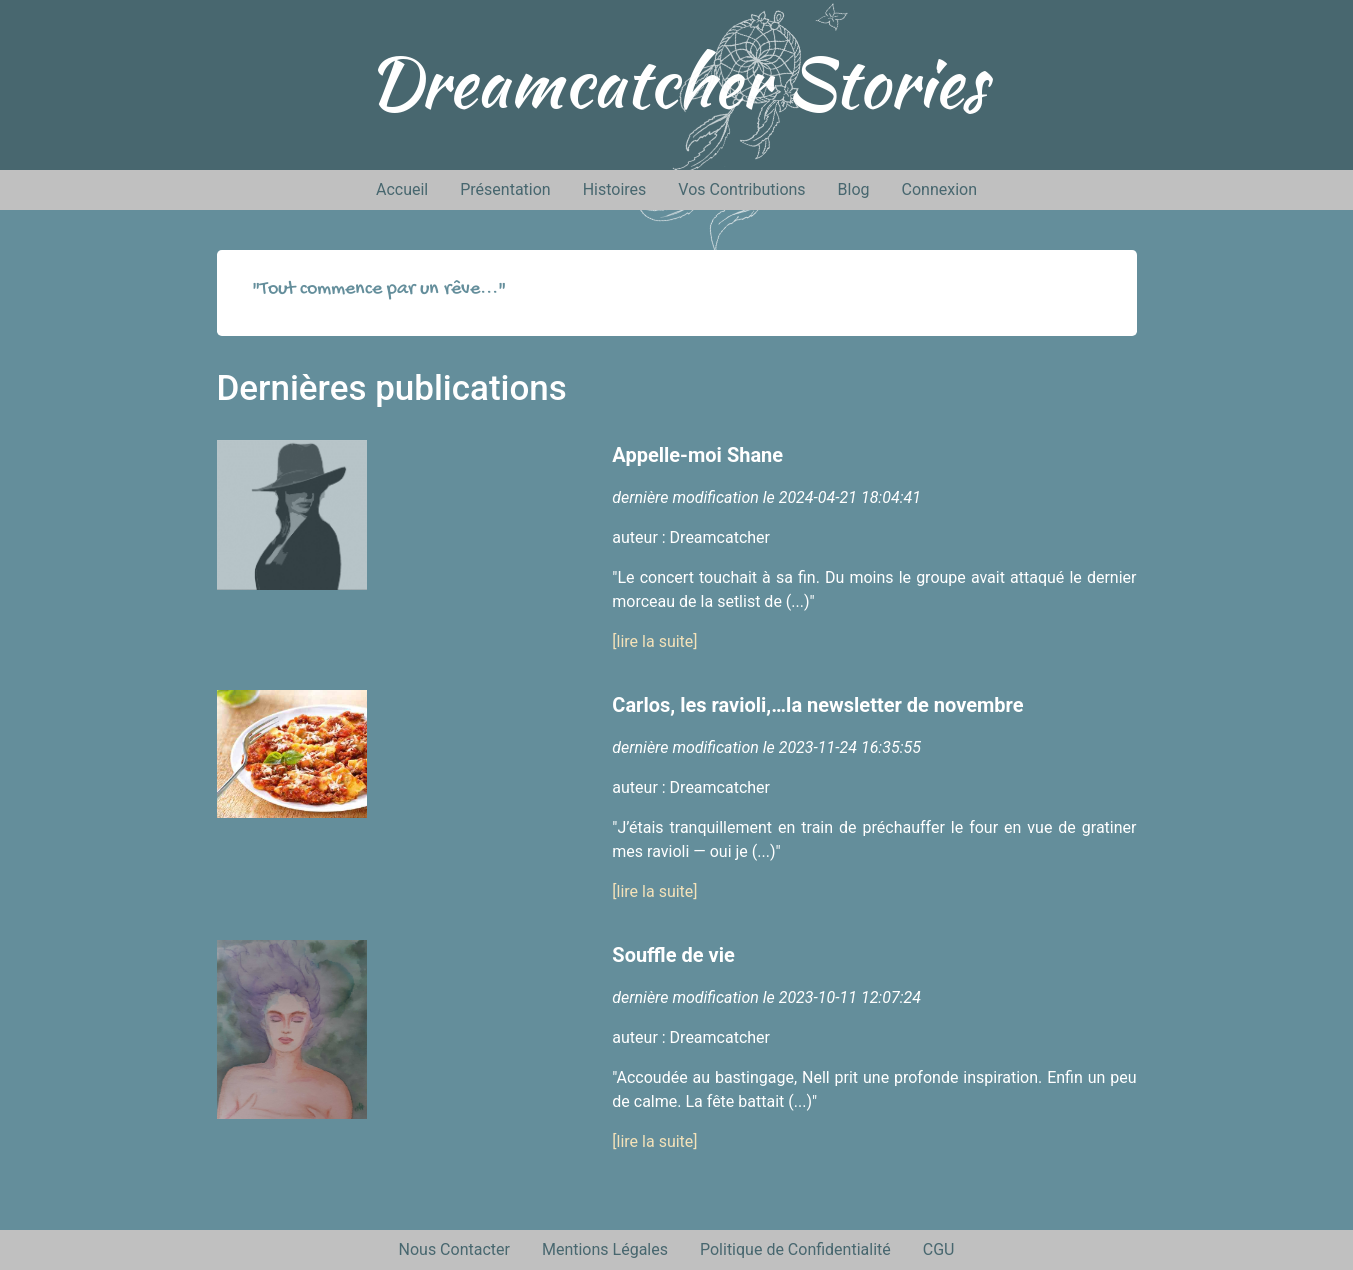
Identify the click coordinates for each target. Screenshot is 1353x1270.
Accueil (402, 189)
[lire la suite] (654, 641)
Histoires (615, 189)
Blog (854, 189)
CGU (939, 1249)
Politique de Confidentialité (795, 1249)
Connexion (939, 189)
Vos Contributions (741, 189)
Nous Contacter (454, 1249)
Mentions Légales (605, 1249)
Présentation (505, 189)
